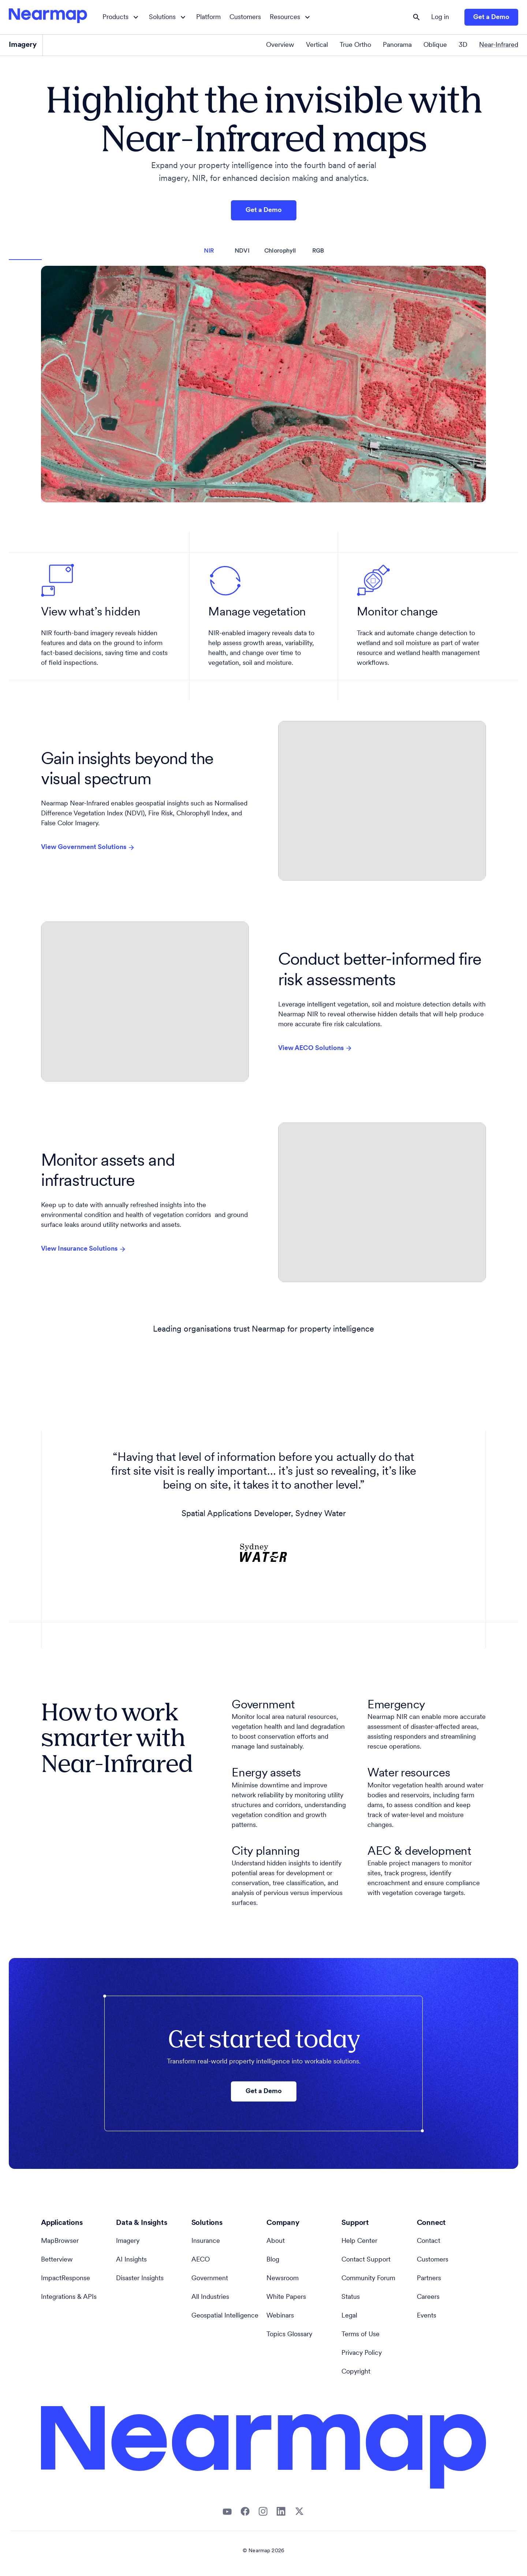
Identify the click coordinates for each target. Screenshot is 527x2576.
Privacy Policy (361, 2353)
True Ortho (355, 45)
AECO (200, 2259)
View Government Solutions (88, 847)
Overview (280, 45)
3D (463, 45)
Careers (428, 2297)
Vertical (317, 45)
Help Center (359, 2241)
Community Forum (368, 2278)
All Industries (210, 2297)
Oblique (435, 45)
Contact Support (365, 2259)
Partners (429, 2278)
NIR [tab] (209, 251)
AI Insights (131, 2259)
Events (426, 2315)
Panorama (397, 45)
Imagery (127, 2241)
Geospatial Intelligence (224, 2315)
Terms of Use (360, 2334)
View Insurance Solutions (83, 1249)
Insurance (205, 2241)
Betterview (57, 2259)
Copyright (355, 2371)
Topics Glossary (289, 2334)
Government (209, 2278)
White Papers (286, 2297)
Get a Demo (491, 17)
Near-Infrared (498, 45)
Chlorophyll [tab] (280, 251)
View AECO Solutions (315, 1048)
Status (350, 2297)
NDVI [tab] (242, 251)
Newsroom (282, 2278)
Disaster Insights (140, 2278)
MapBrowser (60, 2241)
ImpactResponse (65, 2278)
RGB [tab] (318, 251)
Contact (428, 2241)
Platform (208, 17)
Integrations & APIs (69, 2297)
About (275, 2241)
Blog (272, 2259)
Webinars (280, 2315)
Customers (245, 17)
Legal (349, 2315)
